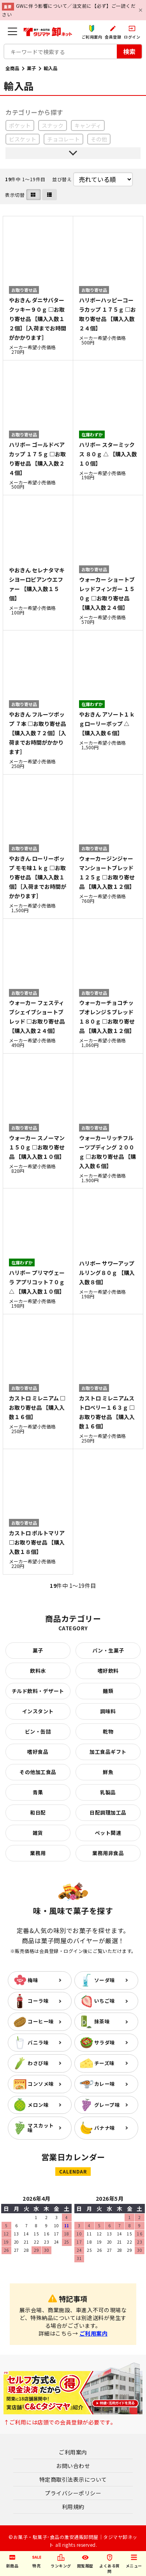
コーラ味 (38, 2000)
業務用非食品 (108, 1853)
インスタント (38, 1711)
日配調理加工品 (108, 1812)
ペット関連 (108, 1832)
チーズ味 (104, 2063)
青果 (38, 1792)
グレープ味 (107, 2104)
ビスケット (22, 139)
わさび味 (38, 2063)
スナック (52, 125)
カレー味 (104, 2083)
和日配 (38, 1812)
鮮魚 (108, 1772)
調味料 (108, 1711)
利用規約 (73, 2507)
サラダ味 (104, 2042)
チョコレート (63, 139)
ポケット (20, 125)
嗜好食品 (37, 1751)
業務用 (38, 1853)
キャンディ (87, 125)
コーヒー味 (41, 2021)
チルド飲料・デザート (38, 1691)
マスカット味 (41, 2128)
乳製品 (108, 1792)
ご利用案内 (93, 2333)
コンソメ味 (41, 2083)
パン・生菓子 (108, 1650)
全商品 (12, 68)
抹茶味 (102, 2021)
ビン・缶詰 (38, 1731)
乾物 (108, 1731)
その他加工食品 (37, 1772)
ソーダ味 (104, 1980)
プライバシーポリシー (73, 2493)
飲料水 (38, 1670)
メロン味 (38, 2104)
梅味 (33, 1980)
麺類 (108, 1691)
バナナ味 (104, 2127)
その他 (99, 139)
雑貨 (38, 1832)
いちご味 (104, 2000)
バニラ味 (38, 2042)
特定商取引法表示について (73, 2479)
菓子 (31, 68)
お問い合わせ (73, 2466)
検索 (129, 51)
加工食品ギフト (108, 1751)
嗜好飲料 (108, 1670)
